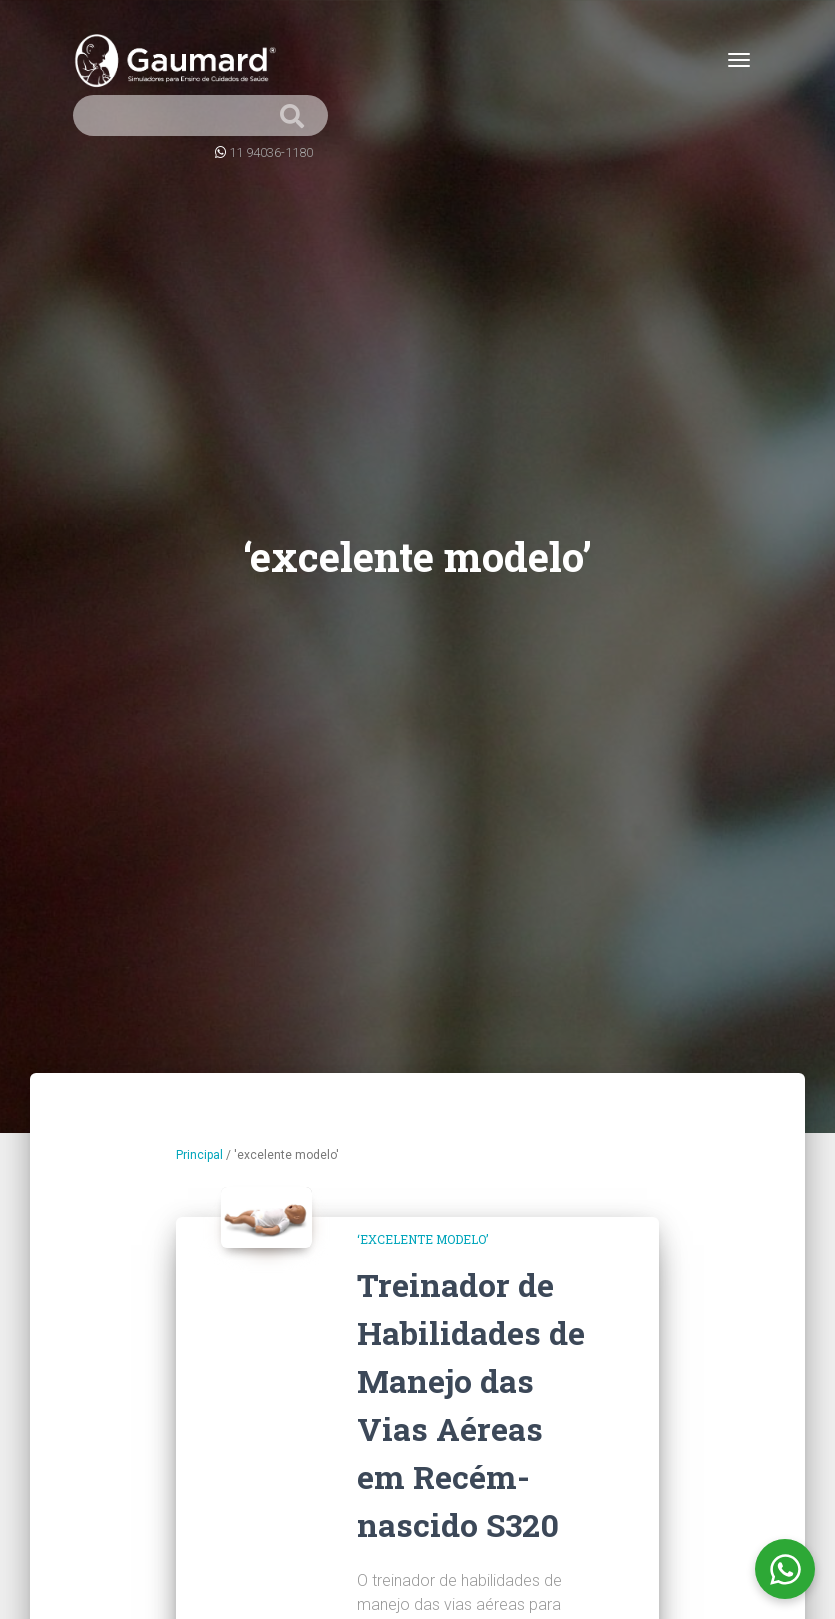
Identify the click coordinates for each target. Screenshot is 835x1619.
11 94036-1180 (271, 152)
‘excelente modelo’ (422, 1239)
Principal (199, 1155)
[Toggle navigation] (739, 60)
